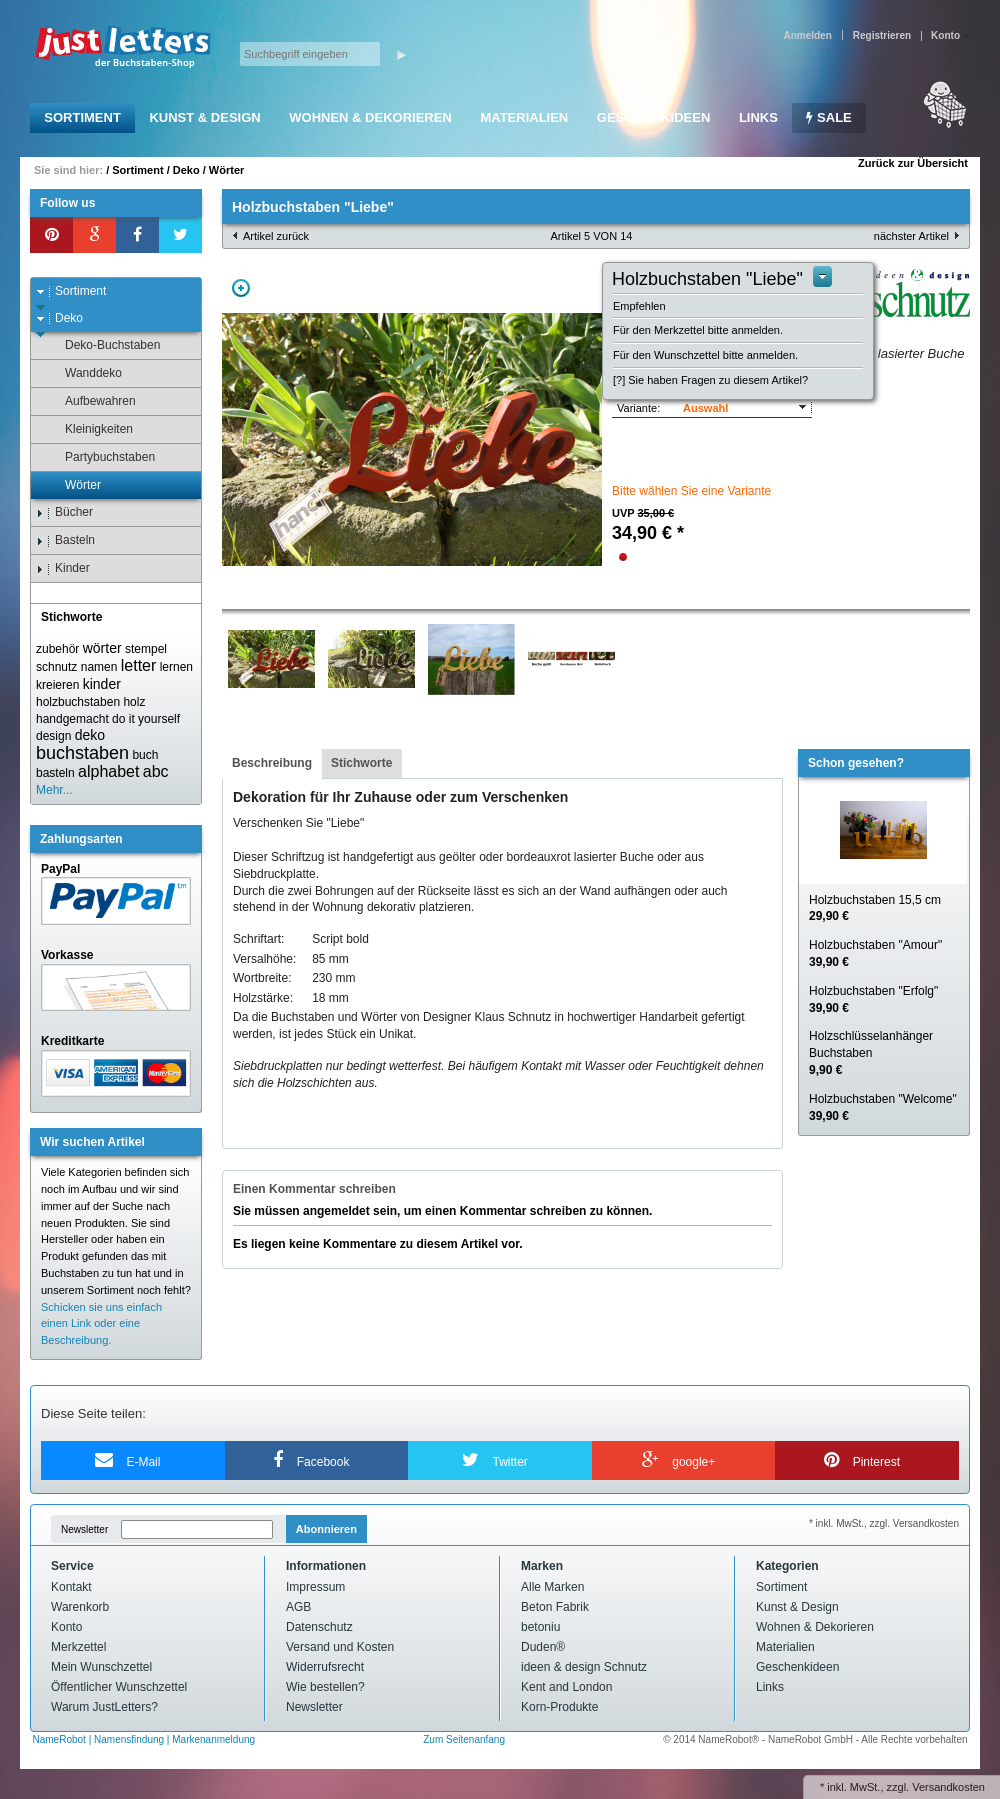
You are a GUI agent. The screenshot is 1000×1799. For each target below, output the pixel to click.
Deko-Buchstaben (103, 345)
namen (99, 667)
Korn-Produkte (559, 1707)
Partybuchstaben (100, 457)
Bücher (64, 512)
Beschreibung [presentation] (272, 763)
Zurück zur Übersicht (913, 163)
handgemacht (72, 719)
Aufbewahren (91, 401)
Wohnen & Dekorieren (370, 117)
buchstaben (82, 753)
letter (139, 665)
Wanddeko (84, 373)
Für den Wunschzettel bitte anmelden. (705, 355)
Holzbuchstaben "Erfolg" (873, 999)
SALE (828, 117)
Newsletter (84, 1529)
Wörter (226, 170)
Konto (66, 1627)
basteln (55, 773)
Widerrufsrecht (325, 1667)
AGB (298, 1607)
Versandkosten (948, 1787)
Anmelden (807, 35)
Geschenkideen (653, 117)
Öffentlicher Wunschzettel (119, 1687)
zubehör (57, 649)
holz (134, 702)
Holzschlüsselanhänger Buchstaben (871, 1053)
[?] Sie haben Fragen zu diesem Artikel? (710, 380)
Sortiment (82, 117)
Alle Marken (552, 1587)
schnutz (56, 667)
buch (145, 755)
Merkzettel (78, 1647)
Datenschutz (319, 1627)
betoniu (540, 1627)
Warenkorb (80, 1607)
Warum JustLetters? (104, 1707)
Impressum (315, 1587)
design (53, 736)
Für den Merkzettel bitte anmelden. (698, 330)
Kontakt (71, 1587)
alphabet (108, 771)
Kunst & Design (204, 117)
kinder (102, 684)
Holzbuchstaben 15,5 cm (875, 908)
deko (90, 735)
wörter (102, 648)
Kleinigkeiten (89, 429)
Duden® (543, 1647)
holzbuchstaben (78, 702)
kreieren (57, 685)
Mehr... (54, 790)
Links (758, 117)
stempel (146, 649)
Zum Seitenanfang (464, 1739)
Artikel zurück (276, 236)
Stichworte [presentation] (361, 763)
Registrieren (882, 35)
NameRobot (61, 1739)
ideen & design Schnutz (584, 1667)
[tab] (272, 764)
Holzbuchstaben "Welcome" (883, 1107)
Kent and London (566, 1687)
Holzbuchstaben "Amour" (875, 953)
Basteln (65, 540)
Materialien (524, 117)
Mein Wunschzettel (101, 1667)
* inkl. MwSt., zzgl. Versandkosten (884, 1523)
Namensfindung (129, 1739)
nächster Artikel (911, 236)
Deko (186, 170)
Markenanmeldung (213, 1739)
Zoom (241, 288)
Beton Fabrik (555, 1607)
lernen (176, 667)
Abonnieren (326, 1529)
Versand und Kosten (340, 1647)
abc (156, 771)
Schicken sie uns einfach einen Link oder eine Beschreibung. (101, 1324)
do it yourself (146, 719)
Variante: (638, 408)
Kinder (63, 568)
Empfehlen (639, 306)
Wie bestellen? (325, 1687)
